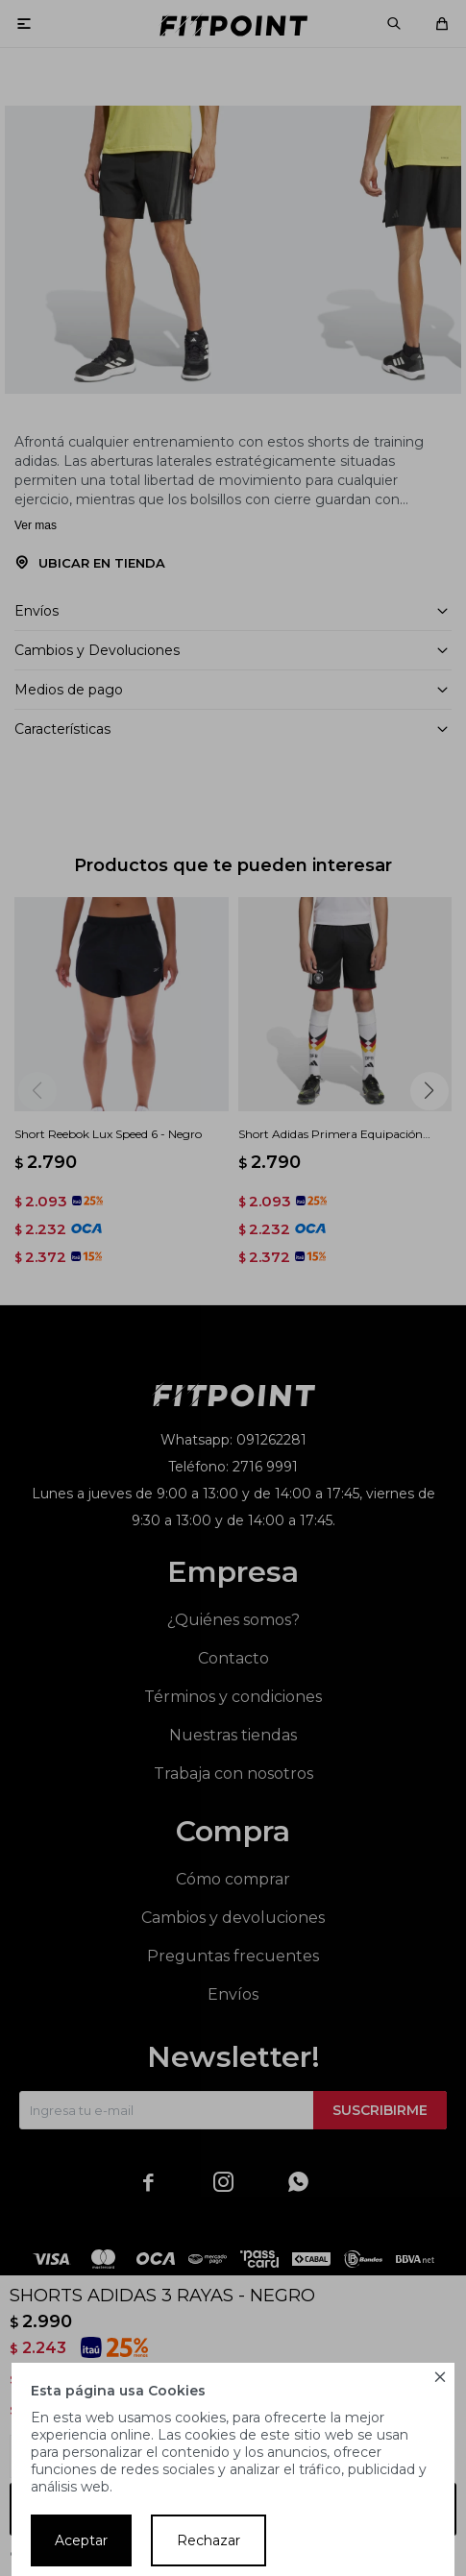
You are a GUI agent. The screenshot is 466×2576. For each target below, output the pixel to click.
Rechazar (208, 2540)
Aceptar (81, 2540)
